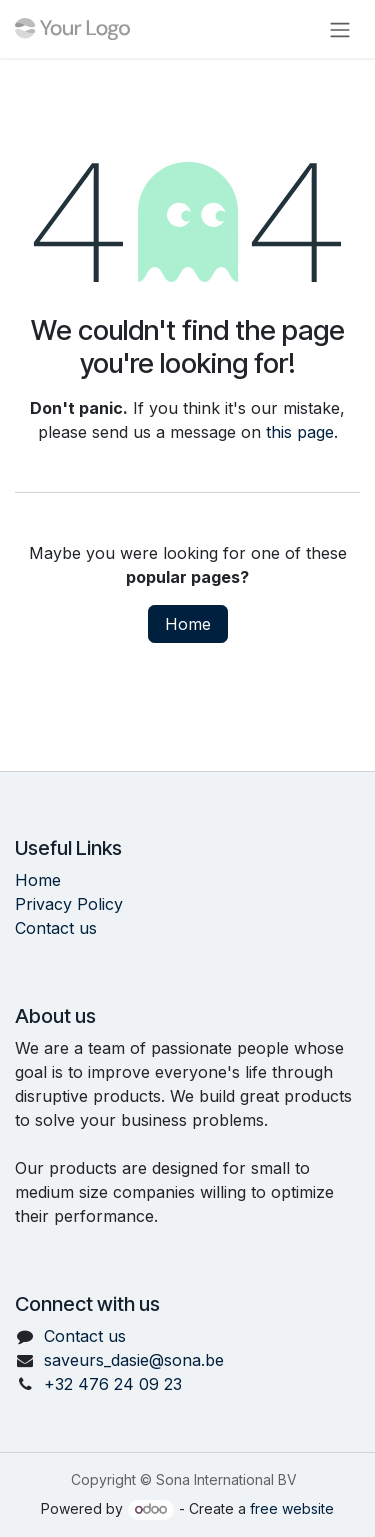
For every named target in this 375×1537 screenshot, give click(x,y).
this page (300, 432)
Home (188, 624)
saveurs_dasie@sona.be (134, 1360)
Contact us (56, 928)
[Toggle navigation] (340, 29)
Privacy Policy (69, 904)
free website (292, 1508)
